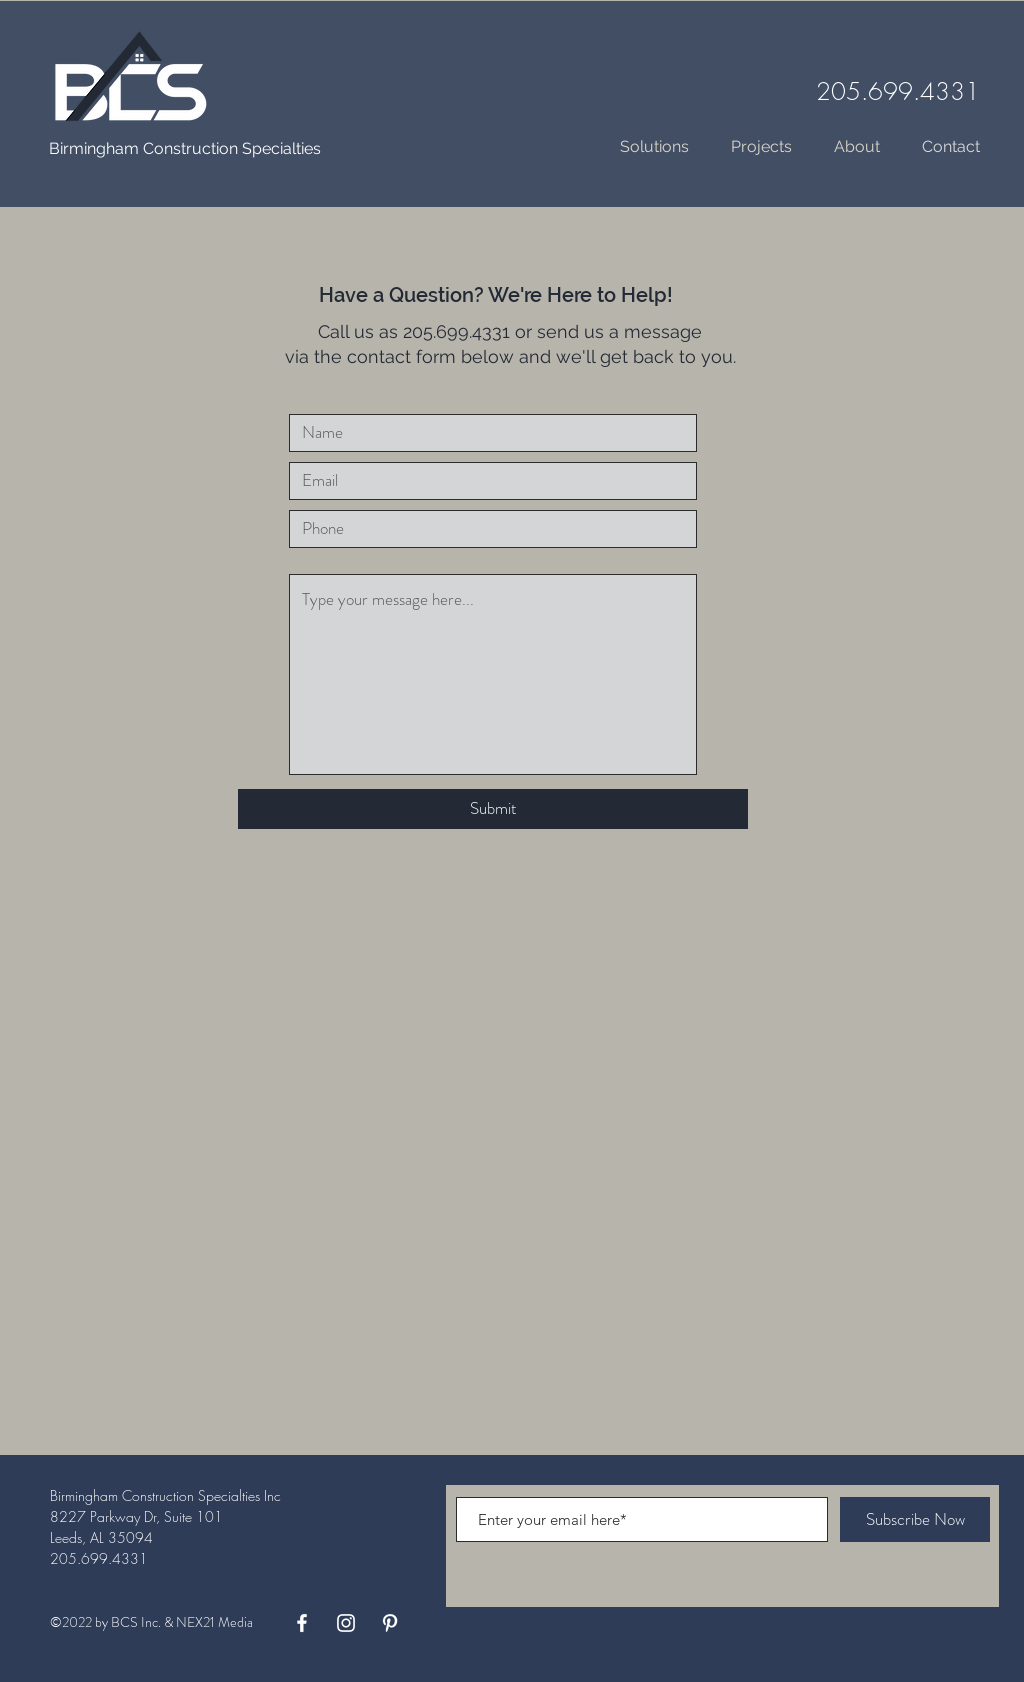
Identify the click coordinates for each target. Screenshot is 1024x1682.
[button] (761, 147)
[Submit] (493, 809)
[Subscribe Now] (915, 1519)
